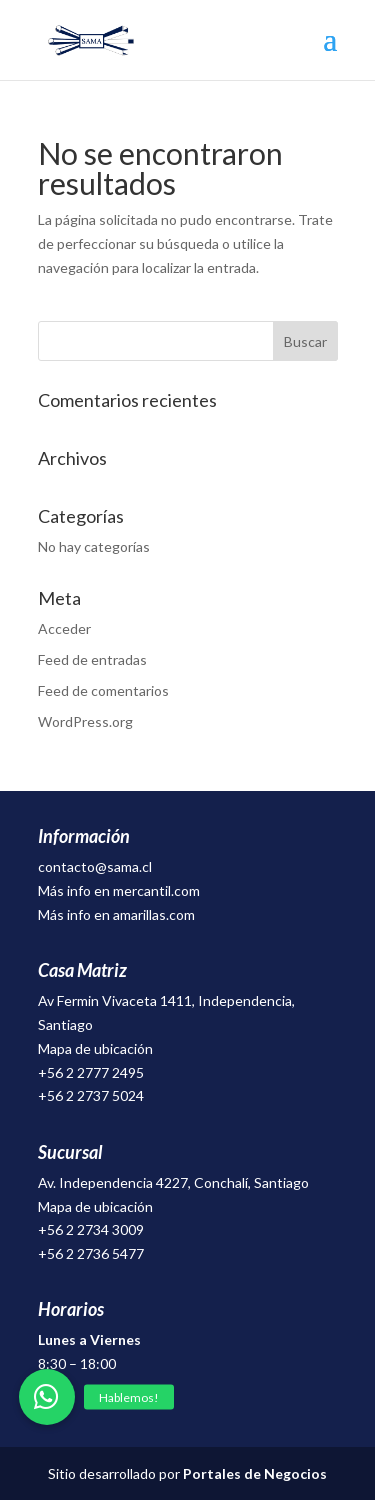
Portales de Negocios (255, 1473)
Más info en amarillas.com (116, 914)
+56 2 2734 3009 (91, 1229)
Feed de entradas (92, 659)
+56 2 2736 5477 (91, 1253)
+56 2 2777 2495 (91, 1072)
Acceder (64, 628)
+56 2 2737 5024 (91, 1095)
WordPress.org (85, 721)
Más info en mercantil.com (119, 890)
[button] (47, 1397)
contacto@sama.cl (95, 866)
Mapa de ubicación (95, 1048)
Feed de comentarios (103, 690)
